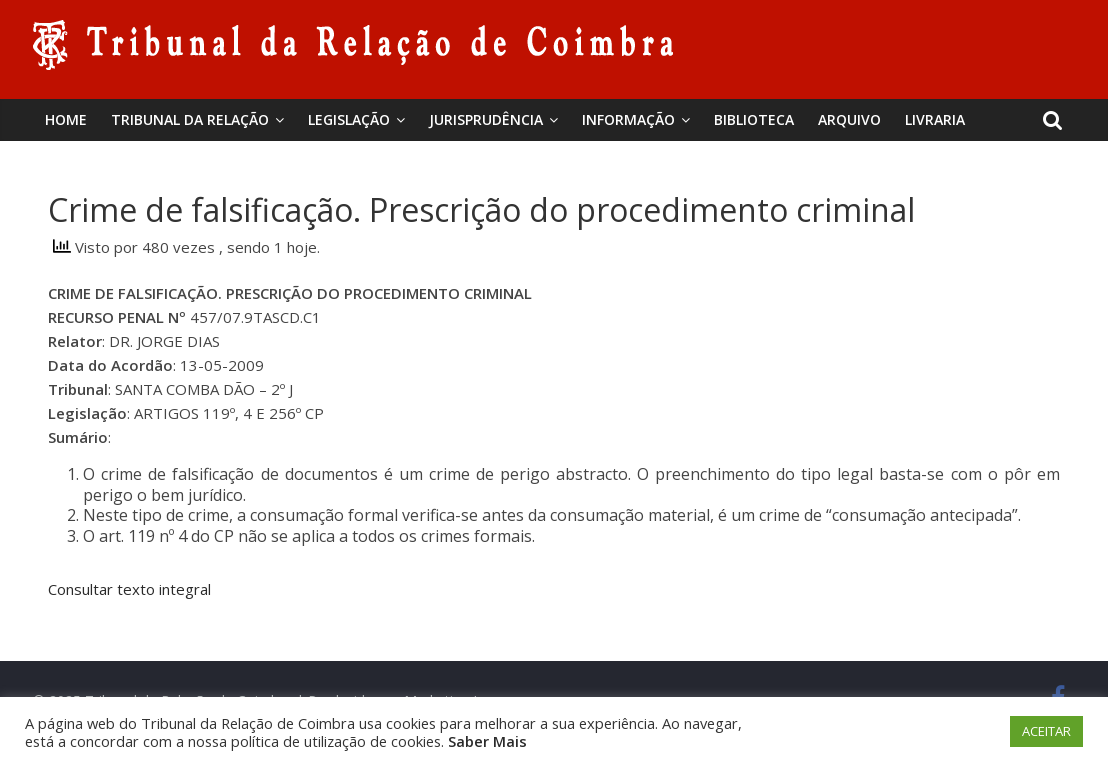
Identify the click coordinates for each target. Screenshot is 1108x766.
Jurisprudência (486, 119)
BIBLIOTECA (754, 119)
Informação (628, 119)
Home (66, 119)
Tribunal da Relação (190, 119)
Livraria (935, 119)
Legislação (349, 119)
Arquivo (849, 119)
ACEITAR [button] (1046, 731)
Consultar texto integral (129, 589)
